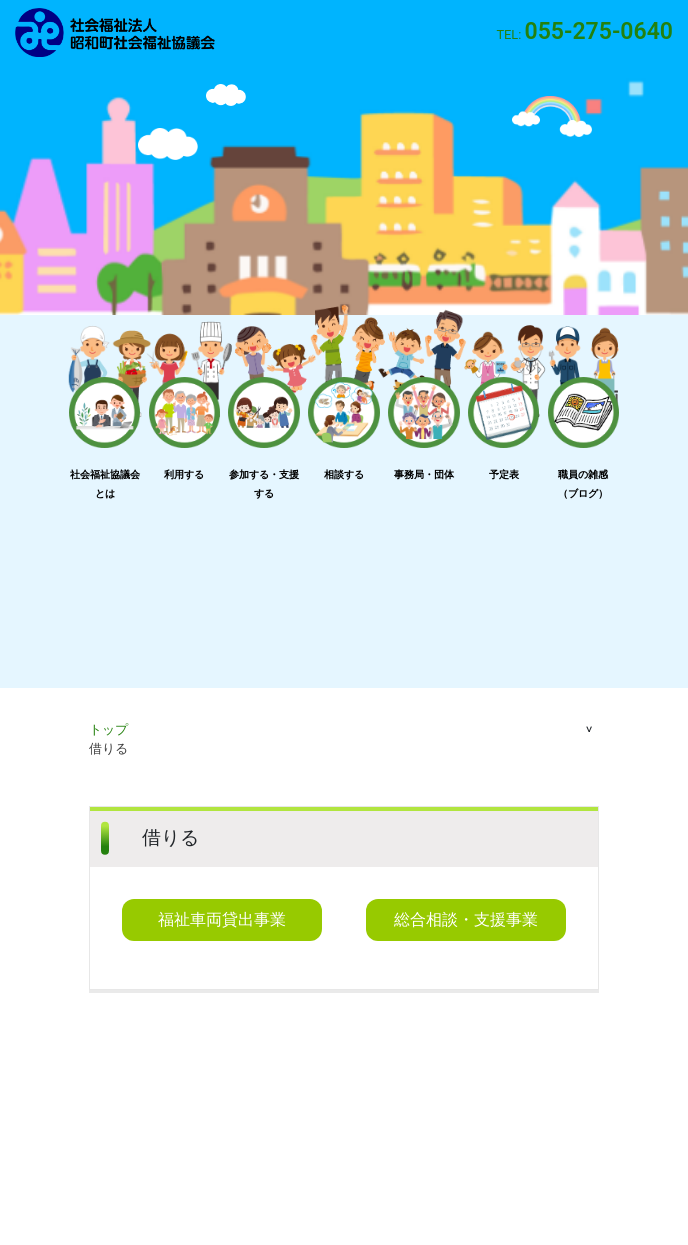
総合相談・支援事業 (466, 919)
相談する (344, 474)
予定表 (504, 474)
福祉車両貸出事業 (222, 919)
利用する (184, 474)
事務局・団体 (424, 474)
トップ (108, 729)
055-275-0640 (599, 31)
